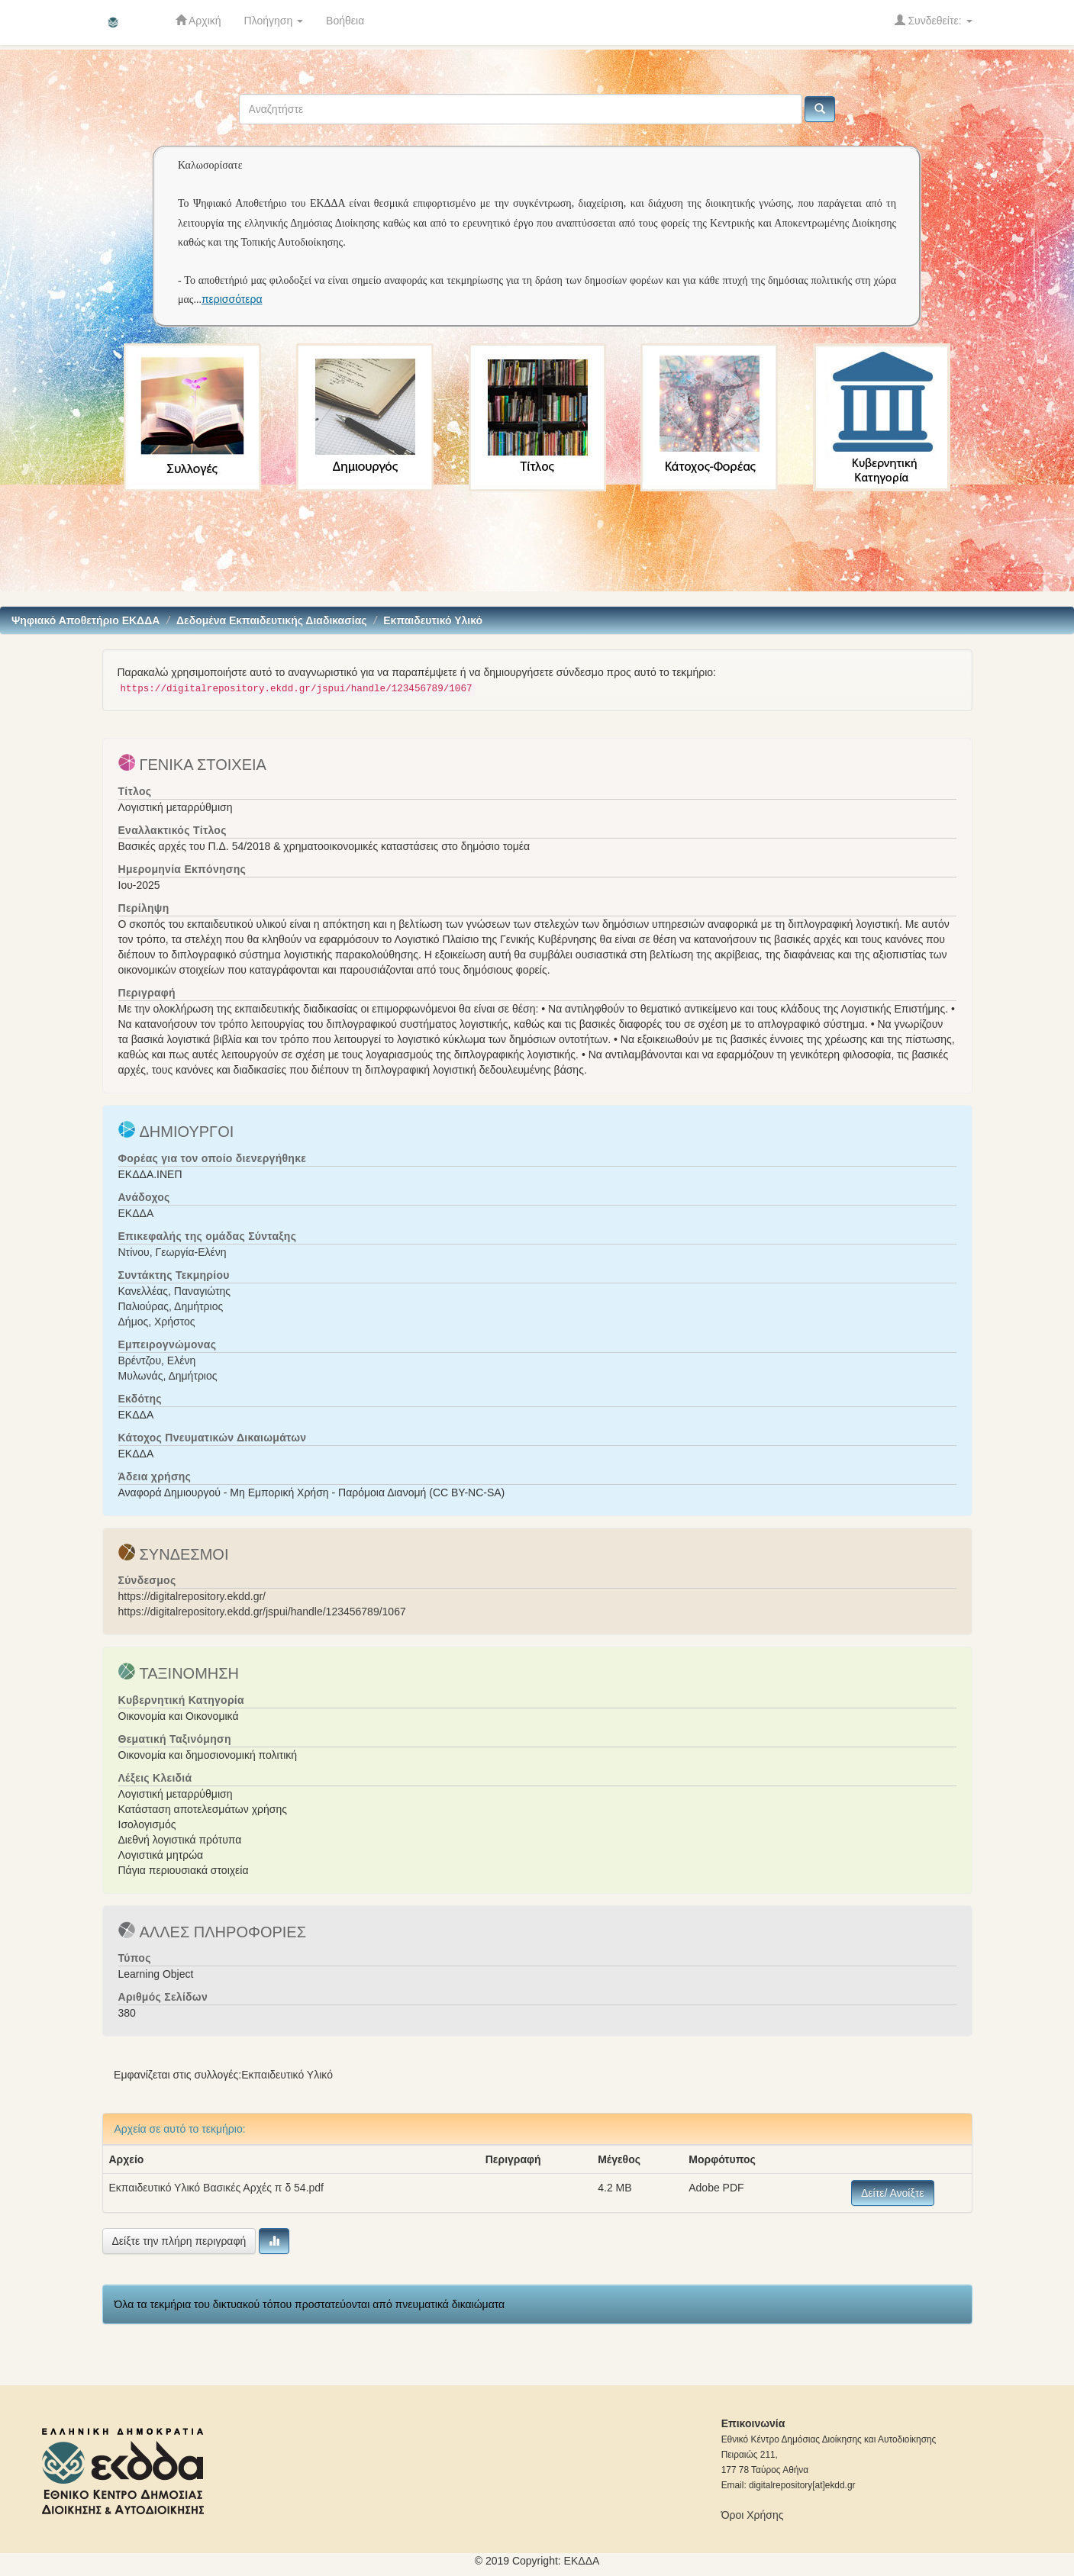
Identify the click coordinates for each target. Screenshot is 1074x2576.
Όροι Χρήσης (752, 2515)
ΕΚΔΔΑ (136, 1213)
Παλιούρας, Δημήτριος (171, 1306)
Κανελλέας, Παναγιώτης (174, 1291)
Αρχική (198, 20)
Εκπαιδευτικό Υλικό (432, 620)
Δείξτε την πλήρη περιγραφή (179, 2241)
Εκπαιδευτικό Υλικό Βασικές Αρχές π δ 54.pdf (216, 2188)
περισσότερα (232, 299)
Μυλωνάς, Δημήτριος (168, 1376)
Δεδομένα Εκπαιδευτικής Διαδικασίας (271, 620)
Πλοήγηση (274, 20)
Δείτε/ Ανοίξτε (892, 2193)
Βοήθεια (345, 20)
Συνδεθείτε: (933, 20)
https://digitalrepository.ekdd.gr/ (192, 1596)
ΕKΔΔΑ (582, 2561)
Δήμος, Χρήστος (156, 1321)
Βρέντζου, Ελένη (157, 1360)
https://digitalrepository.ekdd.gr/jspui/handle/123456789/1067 (262, 1611)
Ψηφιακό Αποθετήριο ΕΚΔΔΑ (85, 620)
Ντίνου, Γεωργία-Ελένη (172, 1252)
